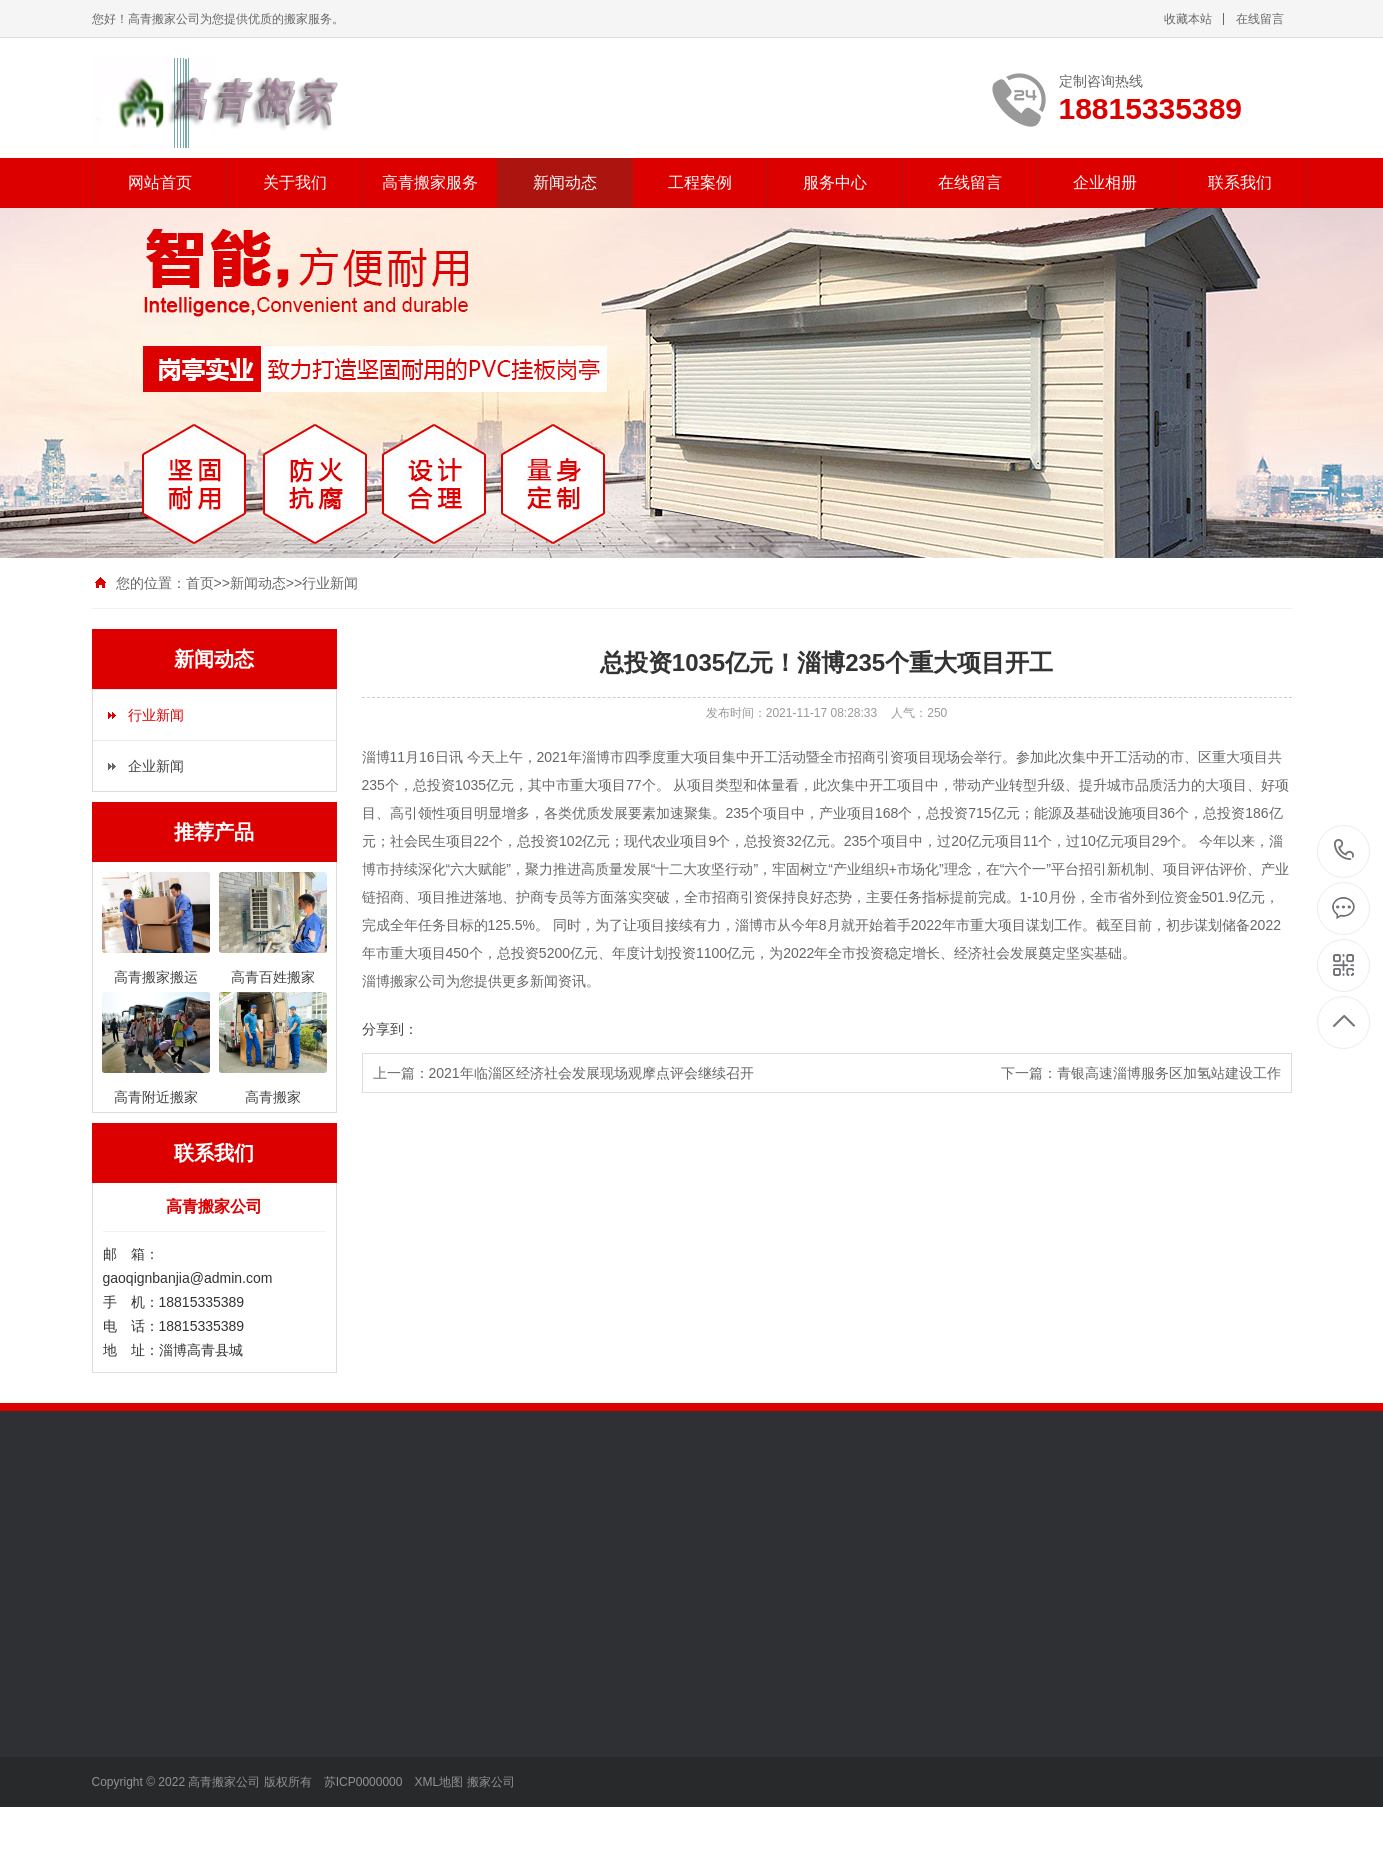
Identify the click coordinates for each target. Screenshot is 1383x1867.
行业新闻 (330, 583)
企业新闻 (156, 766)
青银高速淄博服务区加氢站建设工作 (1169, 1073)
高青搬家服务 (430, 182)
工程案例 (700, 182)
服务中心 (835, 182)
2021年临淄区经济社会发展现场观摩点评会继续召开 (591, 1073)
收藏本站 (1188, 19)
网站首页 (160, 182)
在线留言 (1260, 19)
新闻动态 (565, 182)
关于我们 (295, 182)
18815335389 (1344, 850)
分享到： (390, 1029)
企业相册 (1105, 182)
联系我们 (1240, 182)
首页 (200, 583)
